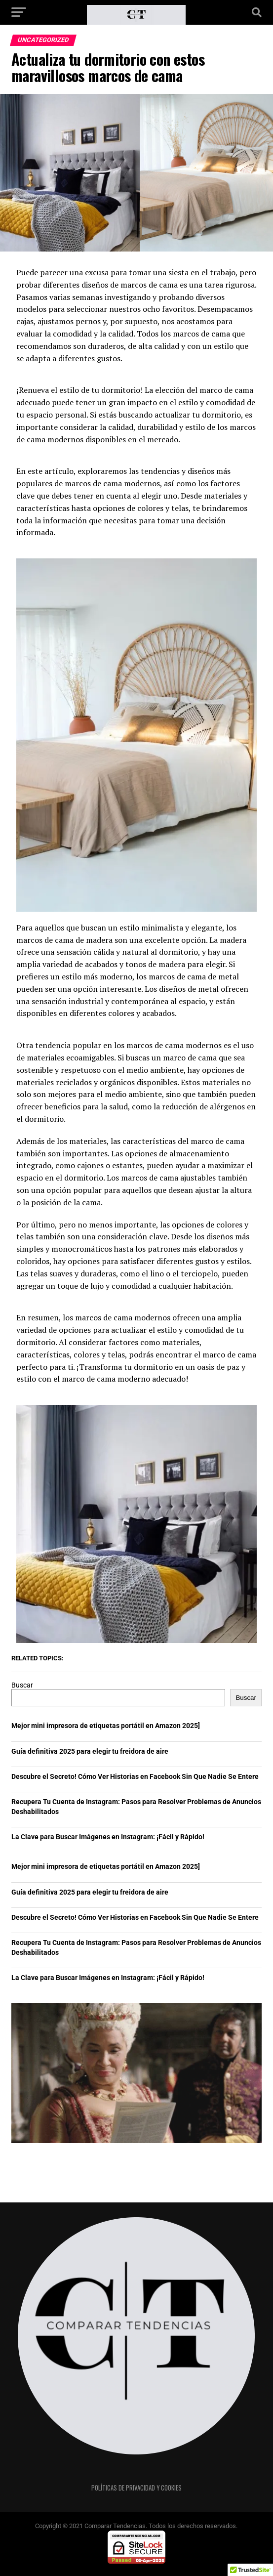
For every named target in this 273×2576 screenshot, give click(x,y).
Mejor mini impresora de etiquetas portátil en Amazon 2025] (105, 1726)
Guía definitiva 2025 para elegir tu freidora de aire (89, 1751)
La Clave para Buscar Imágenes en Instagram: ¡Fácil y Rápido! (107, 1837)
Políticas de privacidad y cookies (136, 2487)
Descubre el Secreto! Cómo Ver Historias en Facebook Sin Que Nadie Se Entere (135, 1777)
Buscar (22, 1685)
